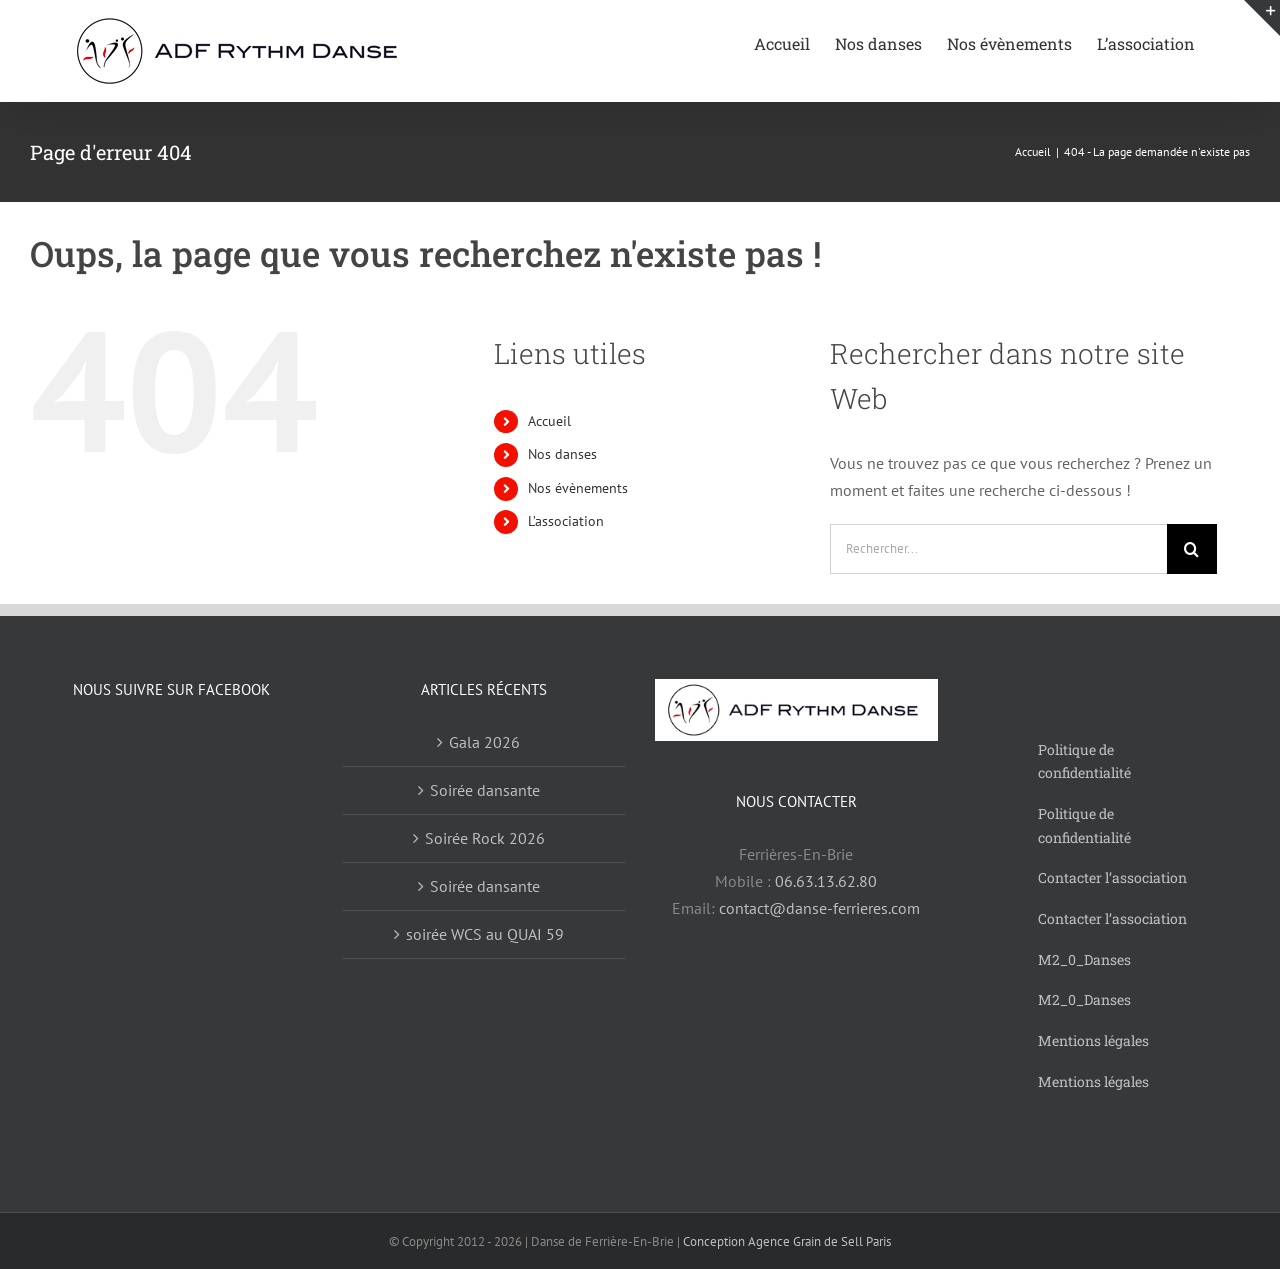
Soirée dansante (485, 790)
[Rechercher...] (998, 549)
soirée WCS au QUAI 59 (485, 934)
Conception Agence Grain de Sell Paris (787, 1241)
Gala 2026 (484, 742)
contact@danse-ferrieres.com (819, 908)
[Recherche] (1192, 549)
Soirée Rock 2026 (485, 838)
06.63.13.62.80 (826, 881)
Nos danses (562, 454)
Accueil (549, 421)
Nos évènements (578, 488)
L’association (566, 521)
